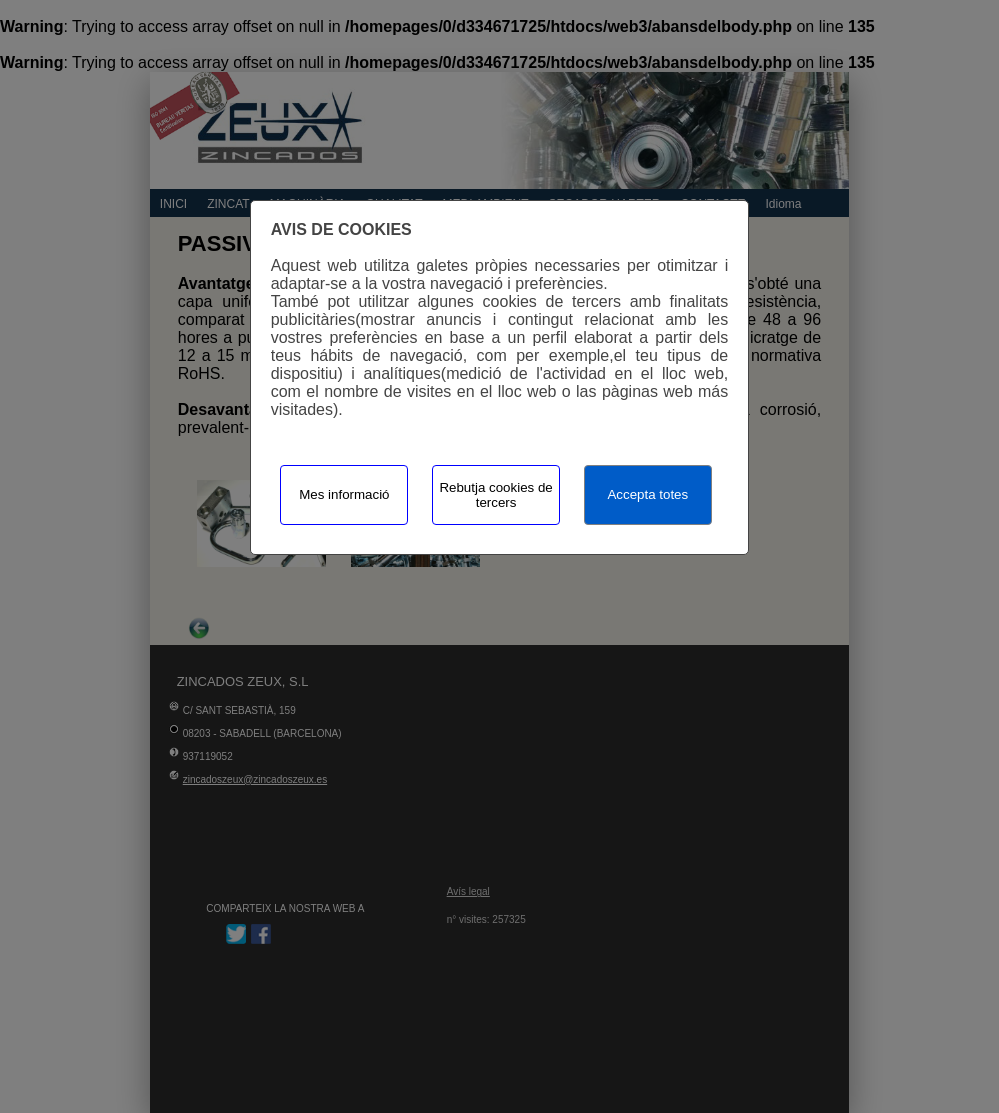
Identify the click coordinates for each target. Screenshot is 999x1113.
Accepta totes (647, 494)
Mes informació (344, 494)
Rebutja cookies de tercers (495, 495)
